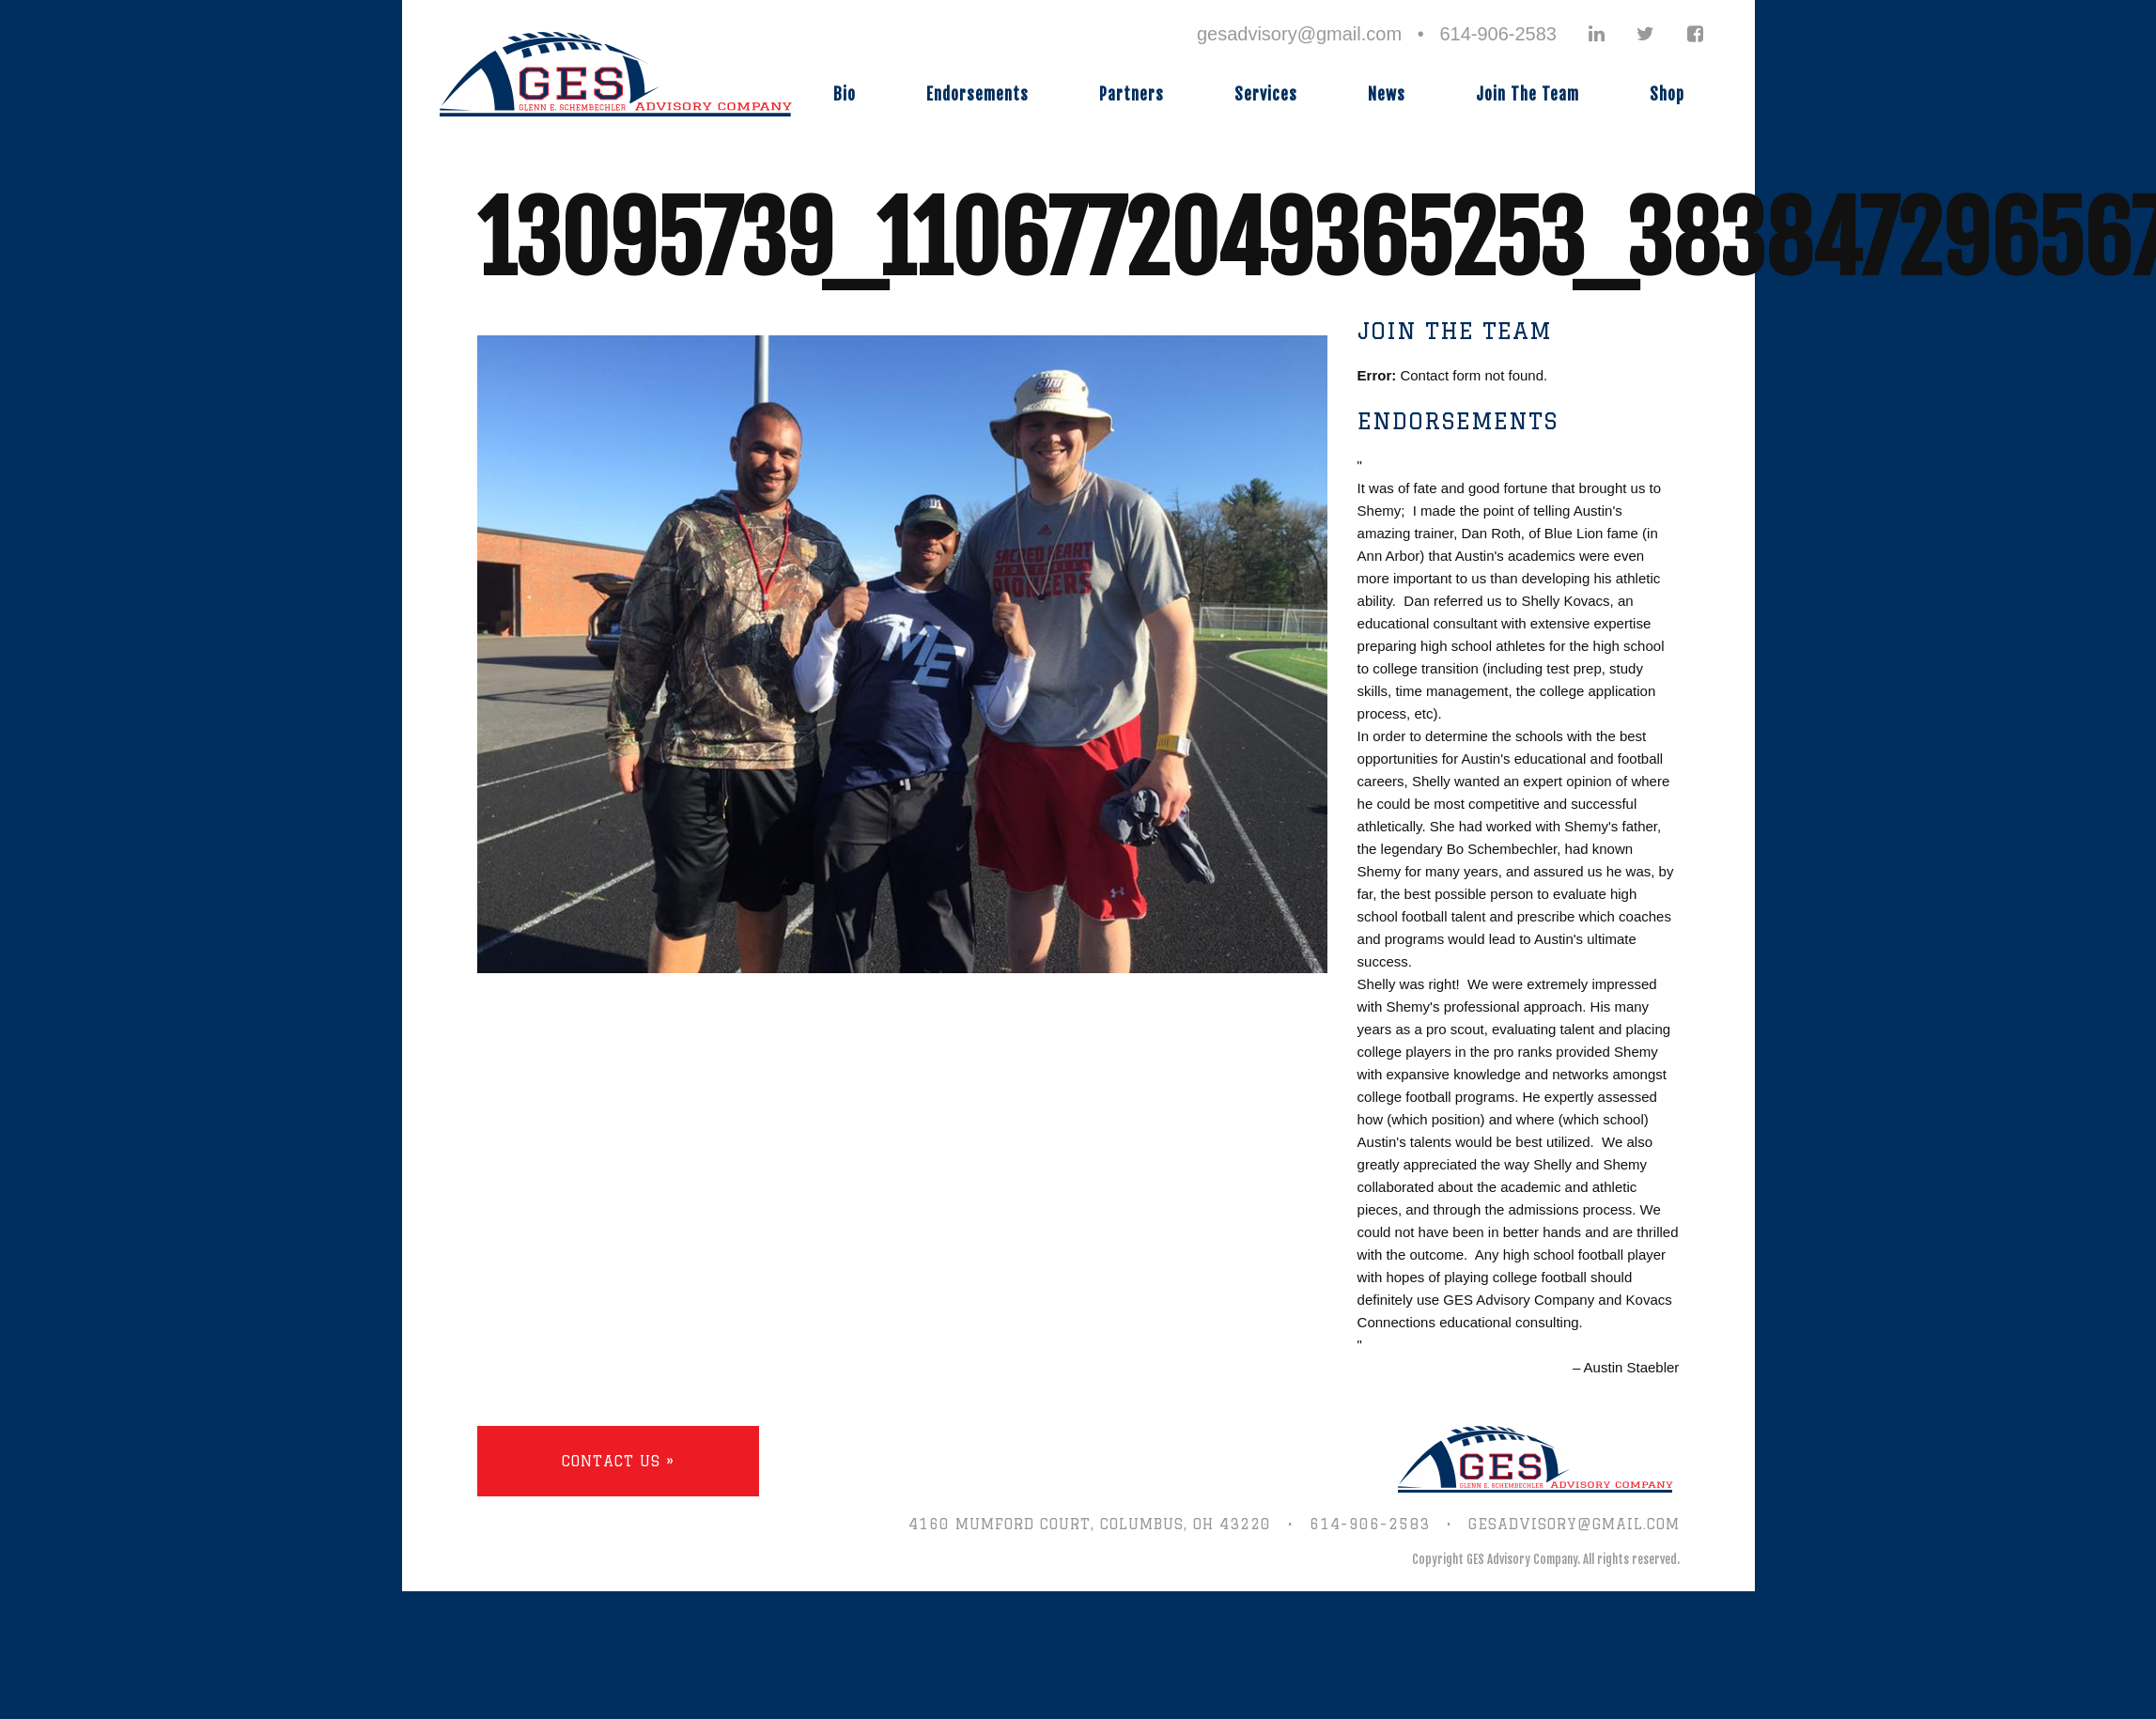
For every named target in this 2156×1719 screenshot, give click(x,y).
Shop (1667, 94)
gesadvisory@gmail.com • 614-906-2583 (1377, 33)
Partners (1131, 94)
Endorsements (977, 94)
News (1386, 94)
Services (1265, 94)
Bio (844, 94)
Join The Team (1527, 94)
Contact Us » (618, 1461)
